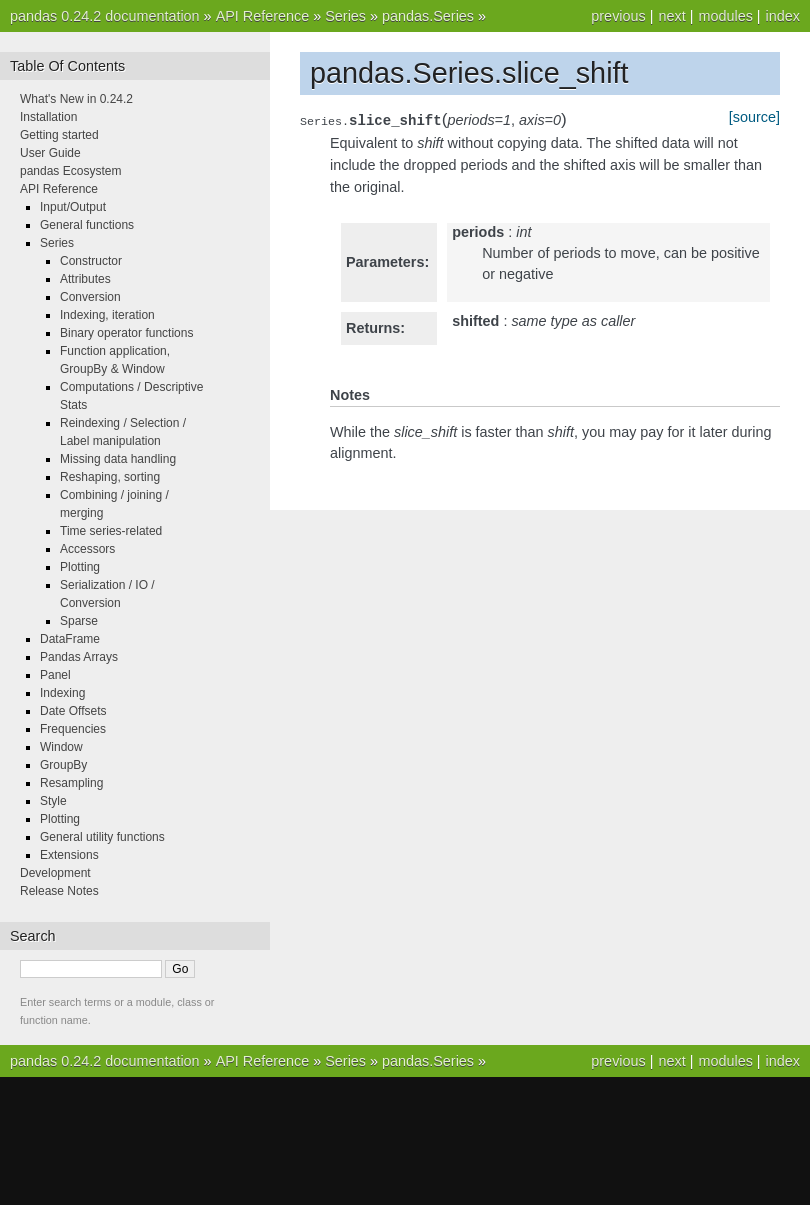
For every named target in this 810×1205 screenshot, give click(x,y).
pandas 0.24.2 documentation (105, 16)
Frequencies (73, 729)
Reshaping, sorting (110, 477)
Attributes (85, 279)
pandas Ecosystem (70, 171)
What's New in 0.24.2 (76, 99)
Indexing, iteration (107, 315)
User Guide (50, 153)
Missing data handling (118, 459)
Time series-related (111, 531)
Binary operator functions (126, 333)
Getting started (59, 135)
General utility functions (102, 837)
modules (725, 16)
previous (618, 16)
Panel (55, 675)
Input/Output (73, 207)
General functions (87, 225)
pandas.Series (428, 16)
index (783, 16)
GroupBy (63, 765)
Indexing (62, 693)
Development (55, 873)
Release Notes (59, 891)
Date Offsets (73, 711)
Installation (48, 117)
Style (53, 801)
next (671, 16)
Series (345, 16)
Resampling (71, 783)
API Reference (263, 16)
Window (61, 747)
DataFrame (70, 639)
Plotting (80, 567)
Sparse (79, 621)
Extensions (69, 855)
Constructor (91, 261)
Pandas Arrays (79, 657)
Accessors (87, 549)
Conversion (90, 297)
